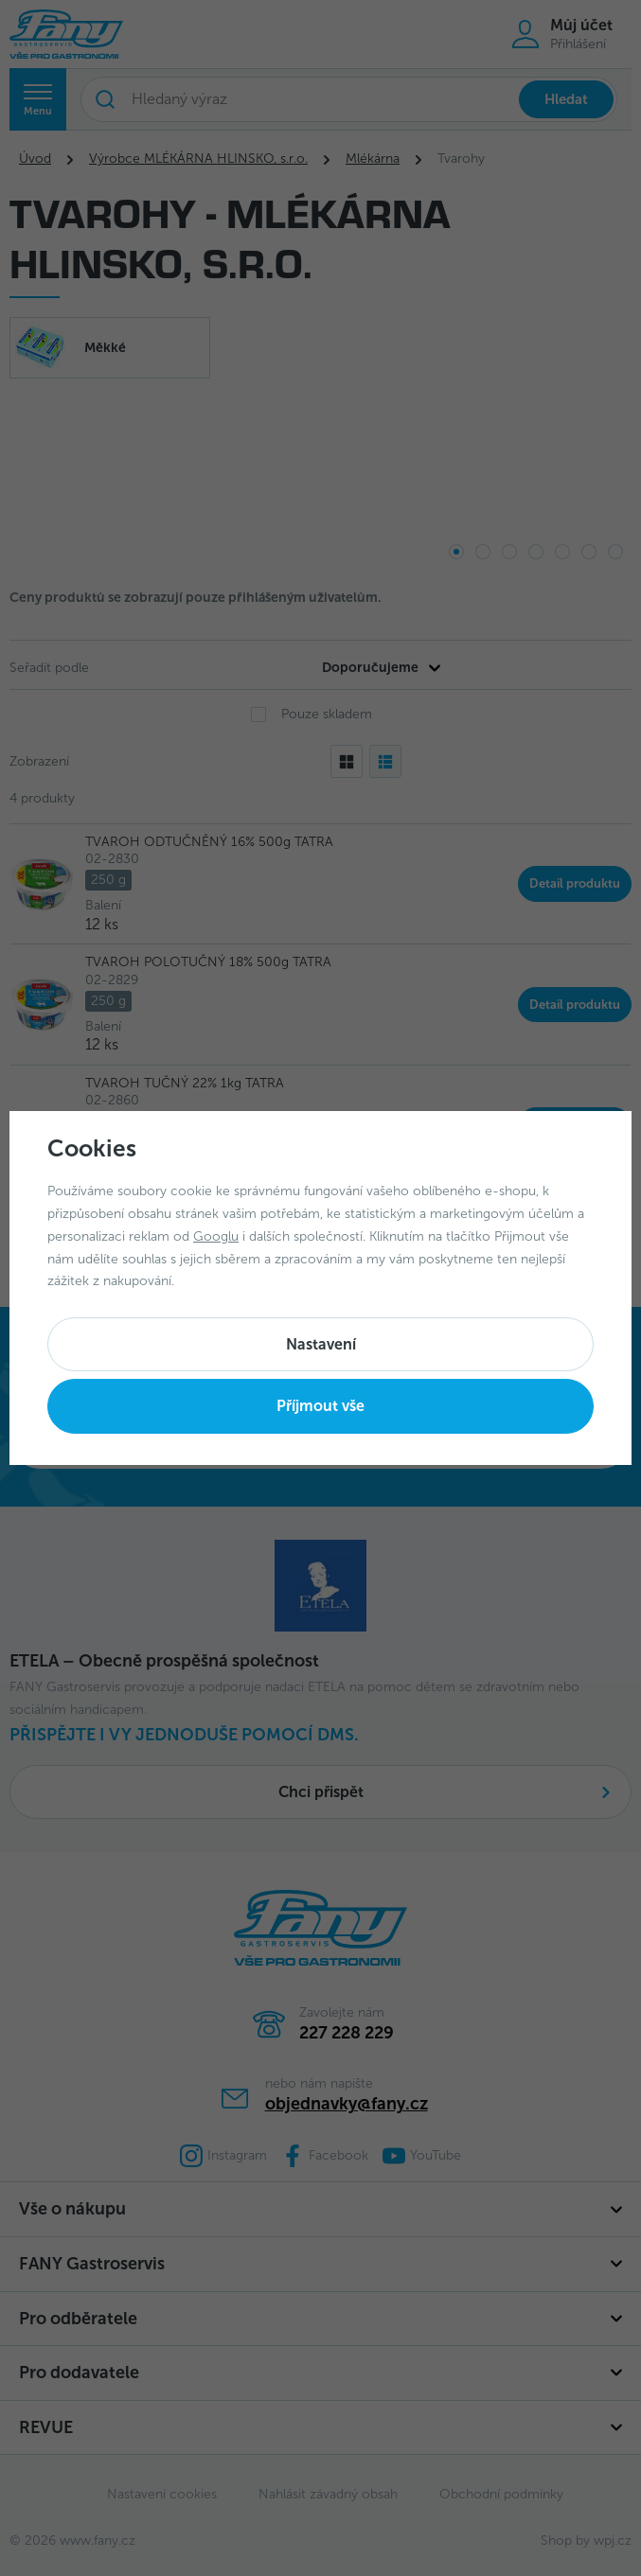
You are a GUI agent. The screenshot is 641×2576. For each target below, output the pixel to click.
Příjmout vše (320, 1406)
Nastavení (321, 1344)
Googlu (216, 1236)
